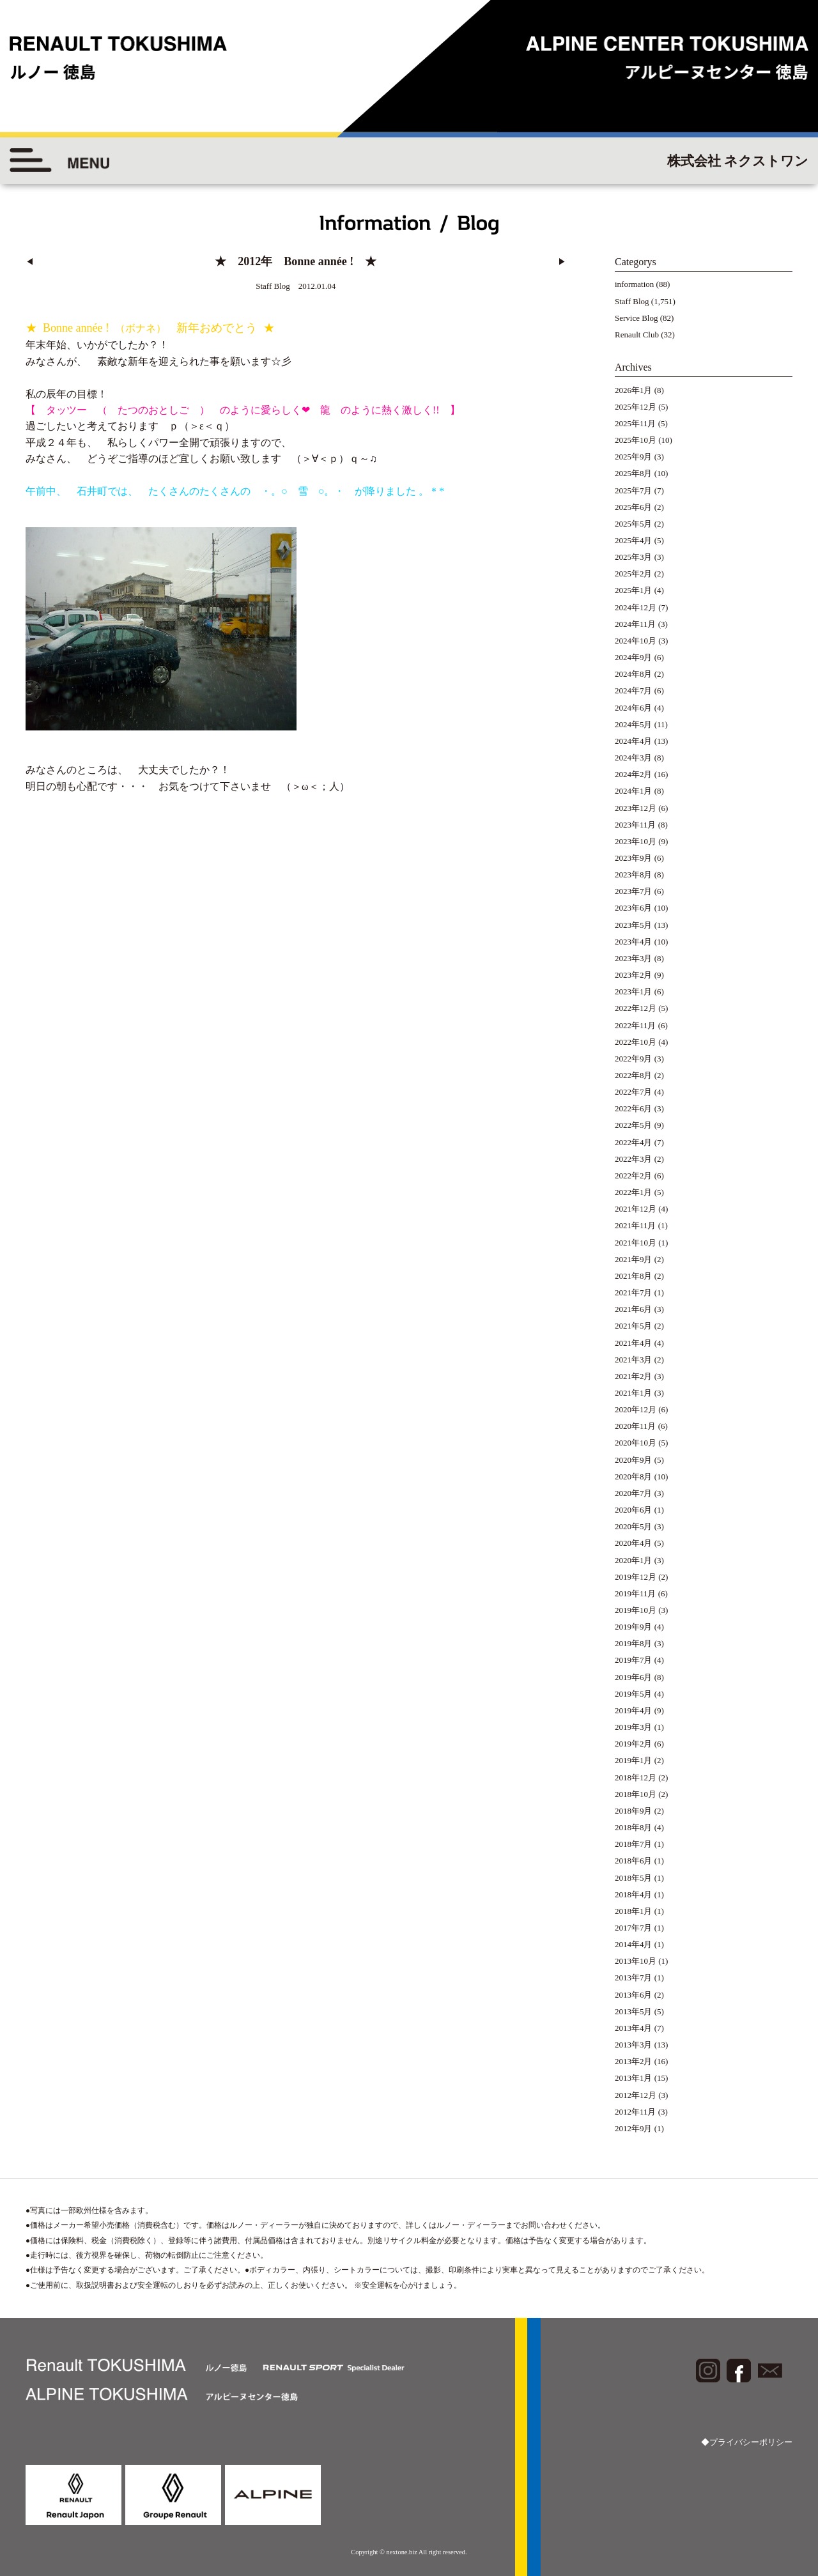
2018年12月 (635, 1777)
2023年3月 (633, 958)
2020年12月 (635, 1409)
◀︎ (30, 261)
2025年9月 (633, 456)
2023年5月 (633, 925)
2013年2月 (633, 2061)
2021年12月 (635, 1209)
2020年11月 (635, 1426)
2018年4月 (633, 1894)
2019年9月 (633, 1626)
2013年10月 (635, 1961)
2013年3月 (633, 2044)
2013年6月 (633, 1995)
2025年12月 (635, 407)
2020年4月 (633, 1543)
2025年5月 (633, 523)
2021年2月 (633, 1376)
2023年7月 (633, 891)
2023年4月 (633, 941)
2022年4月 (633, 1142)
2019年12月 (635, 1577)
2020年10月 (635, 1442)
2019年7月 (633, 1660)
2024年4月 (633, 741)
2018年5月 (633, 1878)
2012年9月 (633, 2128)
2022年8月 (633, 1075)
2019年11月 (635, 1593)
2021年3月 (633, 1359)
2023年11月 (635, 824)
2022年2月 (633, 1175)
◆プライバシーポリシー (746, 2442)
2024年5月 (633, 724)
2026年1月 (633, 390)
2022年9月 (633, 1058)
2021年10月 (635, 1242)
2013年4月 (633, 2028)
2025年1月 (633, 590)
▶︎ (562, 261)
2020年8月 (633, 1476)
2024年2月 (633, 774)
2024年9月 (633, 657)
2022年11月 (635, 1025)
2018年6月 (633, 1860)
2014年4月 (633, 1944)
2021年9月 (633, 1259)
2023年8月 (633, 874)
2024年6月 (633, 708)
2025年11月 (635, 423)
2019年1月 (633, 1760)
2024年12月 (635, 607)
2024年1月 (633, 791)
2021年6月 (633, 1309)
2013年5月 (633, 2011)
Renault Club (637, 334)
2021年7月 (633, 1292)
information (634, 284)
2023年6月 (633, 908)
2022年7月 (633, 1092)
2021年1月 (633, 1393)
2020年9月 (633, 1460)
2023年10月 (635, 841)
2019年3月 (633, 1727)
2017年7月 (633, 1927)
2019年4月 (633, 1710)
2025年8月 (633, 473)
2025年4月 (633, 540)
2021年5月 (633, 1325)
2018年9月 (633, 1811)
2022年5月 (633, 1125)
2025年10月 (635, 440)
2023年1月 (633, 991)
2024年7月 (633, 690)
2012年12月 (635, 2095)
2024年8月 (633, 674)
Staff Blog (632, 301)
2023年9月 (633, 858)
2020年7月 (633, 1493)
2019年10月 (635, 1610)
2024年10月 (635, 640)
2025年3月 (633, 557)
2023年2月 (633, 975)
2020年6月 (633, 1510)
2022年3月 (633, 1159)
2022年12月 (635, 1008)
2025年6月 (633, 507)
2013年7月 (633, 1977)
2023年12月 (635, 808)
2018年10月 (635, 1794)
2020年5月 (633, 1526)
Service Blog (636, 318)
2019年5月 (633, 1694)
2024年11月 (635, 624)
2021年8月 (633, 1276)
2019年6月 (633, 1677)
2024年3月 (633, 757)
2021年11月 (635, 1225)
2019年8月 (633, 1643)
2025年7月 (633, 490)
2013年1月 (633, 2078)
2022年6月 (633, 1108)
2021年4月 (633, 1343)
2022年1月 (633, 1192)
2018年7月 (633, 1844)
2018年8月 (633, 1827)
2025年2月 (633, 573)
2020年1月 (633, 1560)
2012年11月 (635, 2112)
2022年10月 (635, 1042)
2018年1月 (633, 1911)
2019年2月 (633, 1743)
